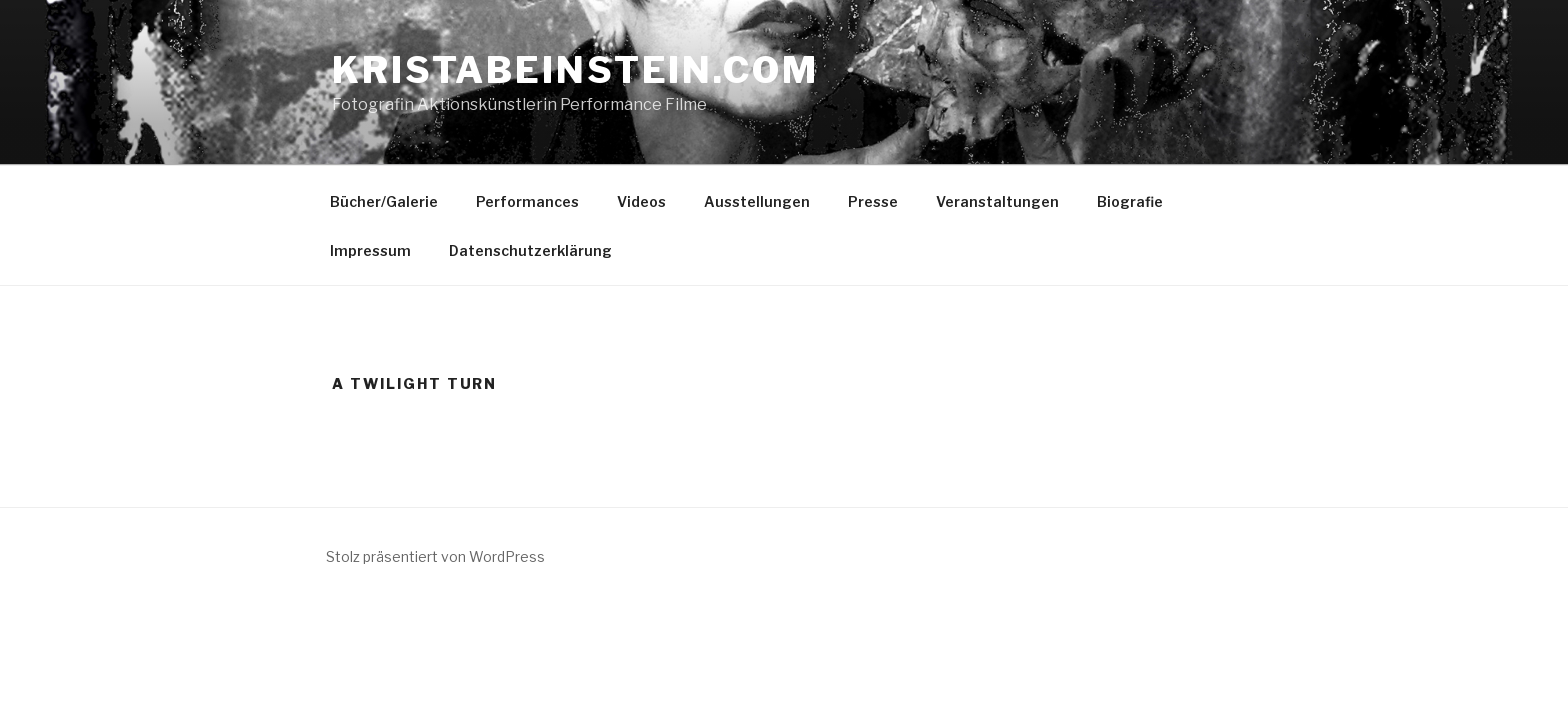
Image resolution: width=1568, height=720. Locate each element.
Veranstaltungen (997, 201)
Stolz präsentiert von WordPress (435, 556)
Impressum (370, 250)
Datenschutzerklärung (530, 250)
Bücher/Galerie (384, 201)
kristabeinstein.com (575, 70)
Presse (873, 201)
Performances (527, 201)
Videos (641, 201)
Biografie (1130, 201)
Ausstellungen (757, 201)
